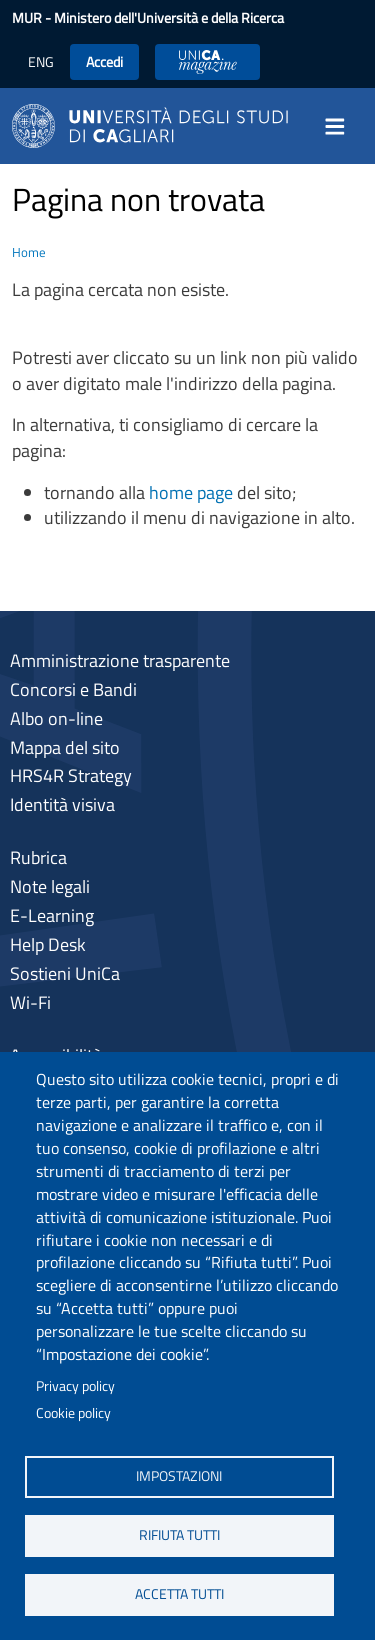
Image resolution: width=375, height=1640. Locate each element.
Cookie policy (73, 1413)
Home (29, 252)
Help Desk (48, 944)
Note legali (50, 886)
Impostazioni (179, 1476)
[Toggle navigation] (341, 126)
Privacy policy (75, 1386)
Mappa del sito (65, 747)
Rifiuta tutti (179, 1535)
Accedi (104, 61)
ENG (41, 61)
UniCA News (207, 61)
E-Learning (52, 915)
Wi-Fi (30, 1002)
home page (191, 492)
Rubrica (38, 857)
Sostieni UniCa (65, 973)
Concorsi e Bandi (73, 689)
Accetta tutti (179, 1594)
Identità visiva (62, 804)
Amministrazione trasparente (120, 660)
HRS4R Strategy (71, 775)
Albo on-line (56, 718)
